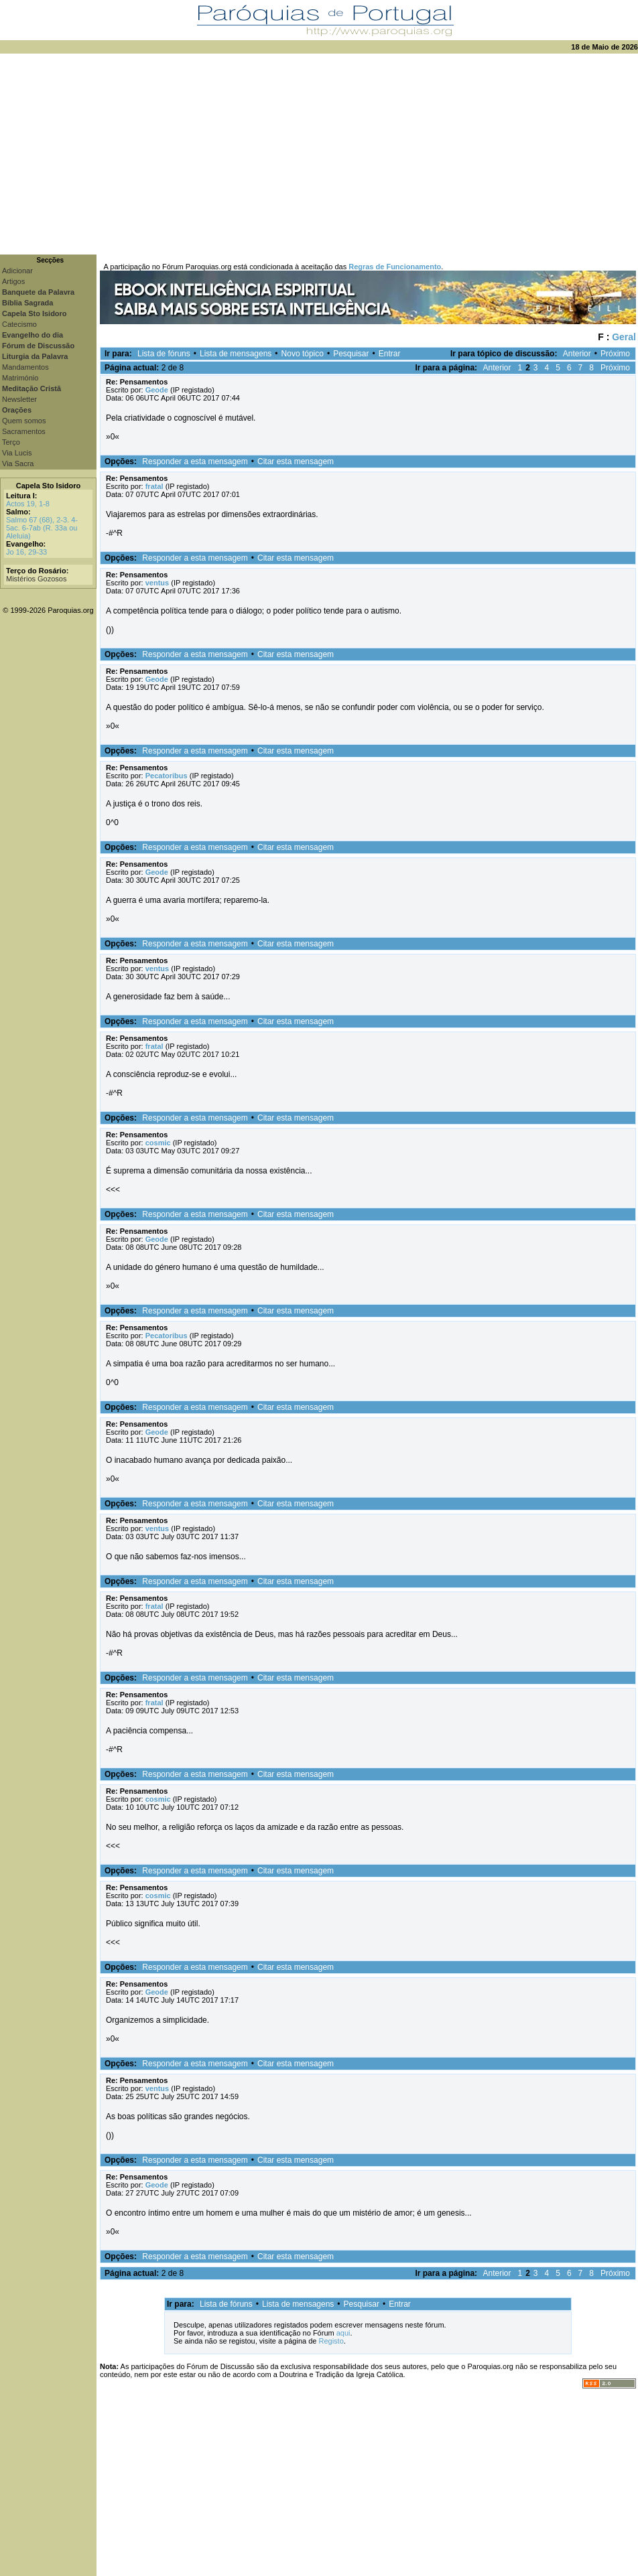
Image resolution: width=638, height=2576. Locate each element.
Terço (11, 442)
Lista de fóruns (163, 353)
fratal (154, 486)
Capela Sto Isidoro (48, 486)
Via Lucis (16, 453)
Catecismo (19, 324)
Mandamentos (25, 367)
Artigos (13, 281)
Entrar (390, 353)
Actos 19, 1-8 (28, 504)
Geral (624, 337)
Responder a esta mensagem (194, 461)
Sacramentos (24, 431)
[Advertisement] (319, 154)
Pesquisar (351, 353)
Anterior (577, 353)
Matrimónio (20, 378)
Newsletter (19, 399)
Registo (330, 2341)
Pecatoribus (166, 776)
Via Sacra (18, 463)
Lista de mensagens (235, 353)
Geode (156, 390)
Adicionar (17, 271)
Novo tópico (302, 353)
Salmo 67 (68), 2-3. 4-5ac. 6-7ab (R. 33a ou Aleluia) (42, 528)
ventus (157, 583)
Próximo (615, 353)
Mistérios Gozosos (36, 579)
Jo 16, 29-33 (26, 552)
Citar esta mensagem (295, 461)
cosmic (158, 1143)
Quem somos (24, 421)
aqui (343, 2333)
